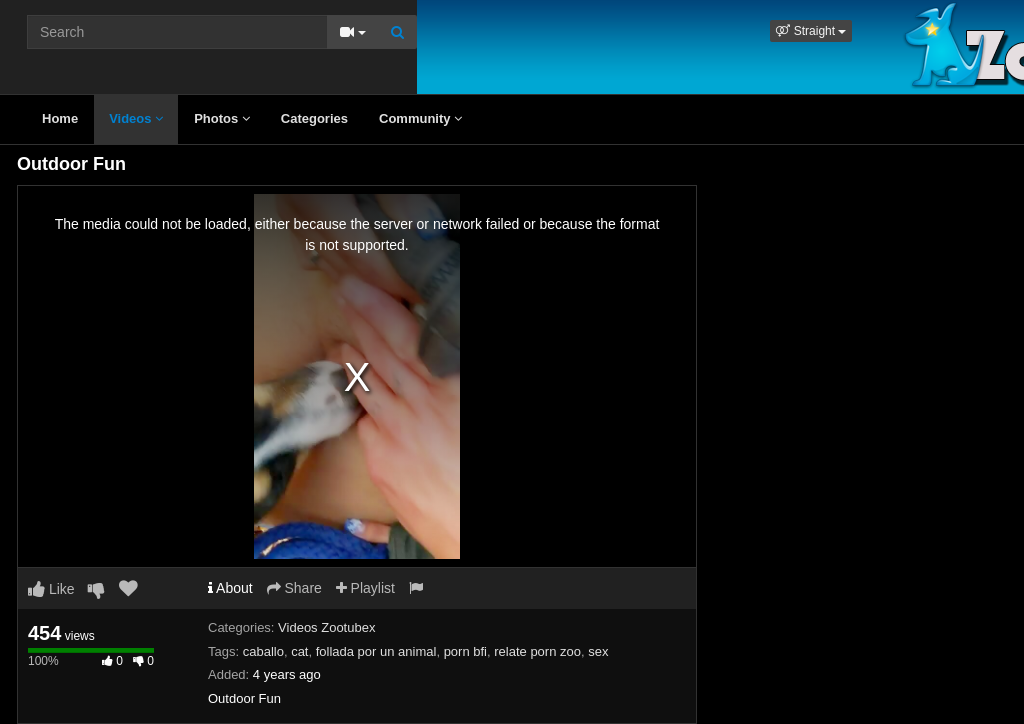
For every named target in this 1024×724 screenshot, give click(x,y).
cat (299, 651)
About (230, 588)
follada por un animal (376, 651)
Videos (136, 118)
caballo (263, 651)
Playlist (365, 588)
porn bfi (465, 651)
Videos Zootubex (326, 627)
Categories (314, 118)
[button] (811, 31)
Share (294, 588)
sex (598, 651)
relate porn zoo (537, 651)
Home (60, 118)
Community (420, 118)
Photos (222, 118)
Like (51, 589)
